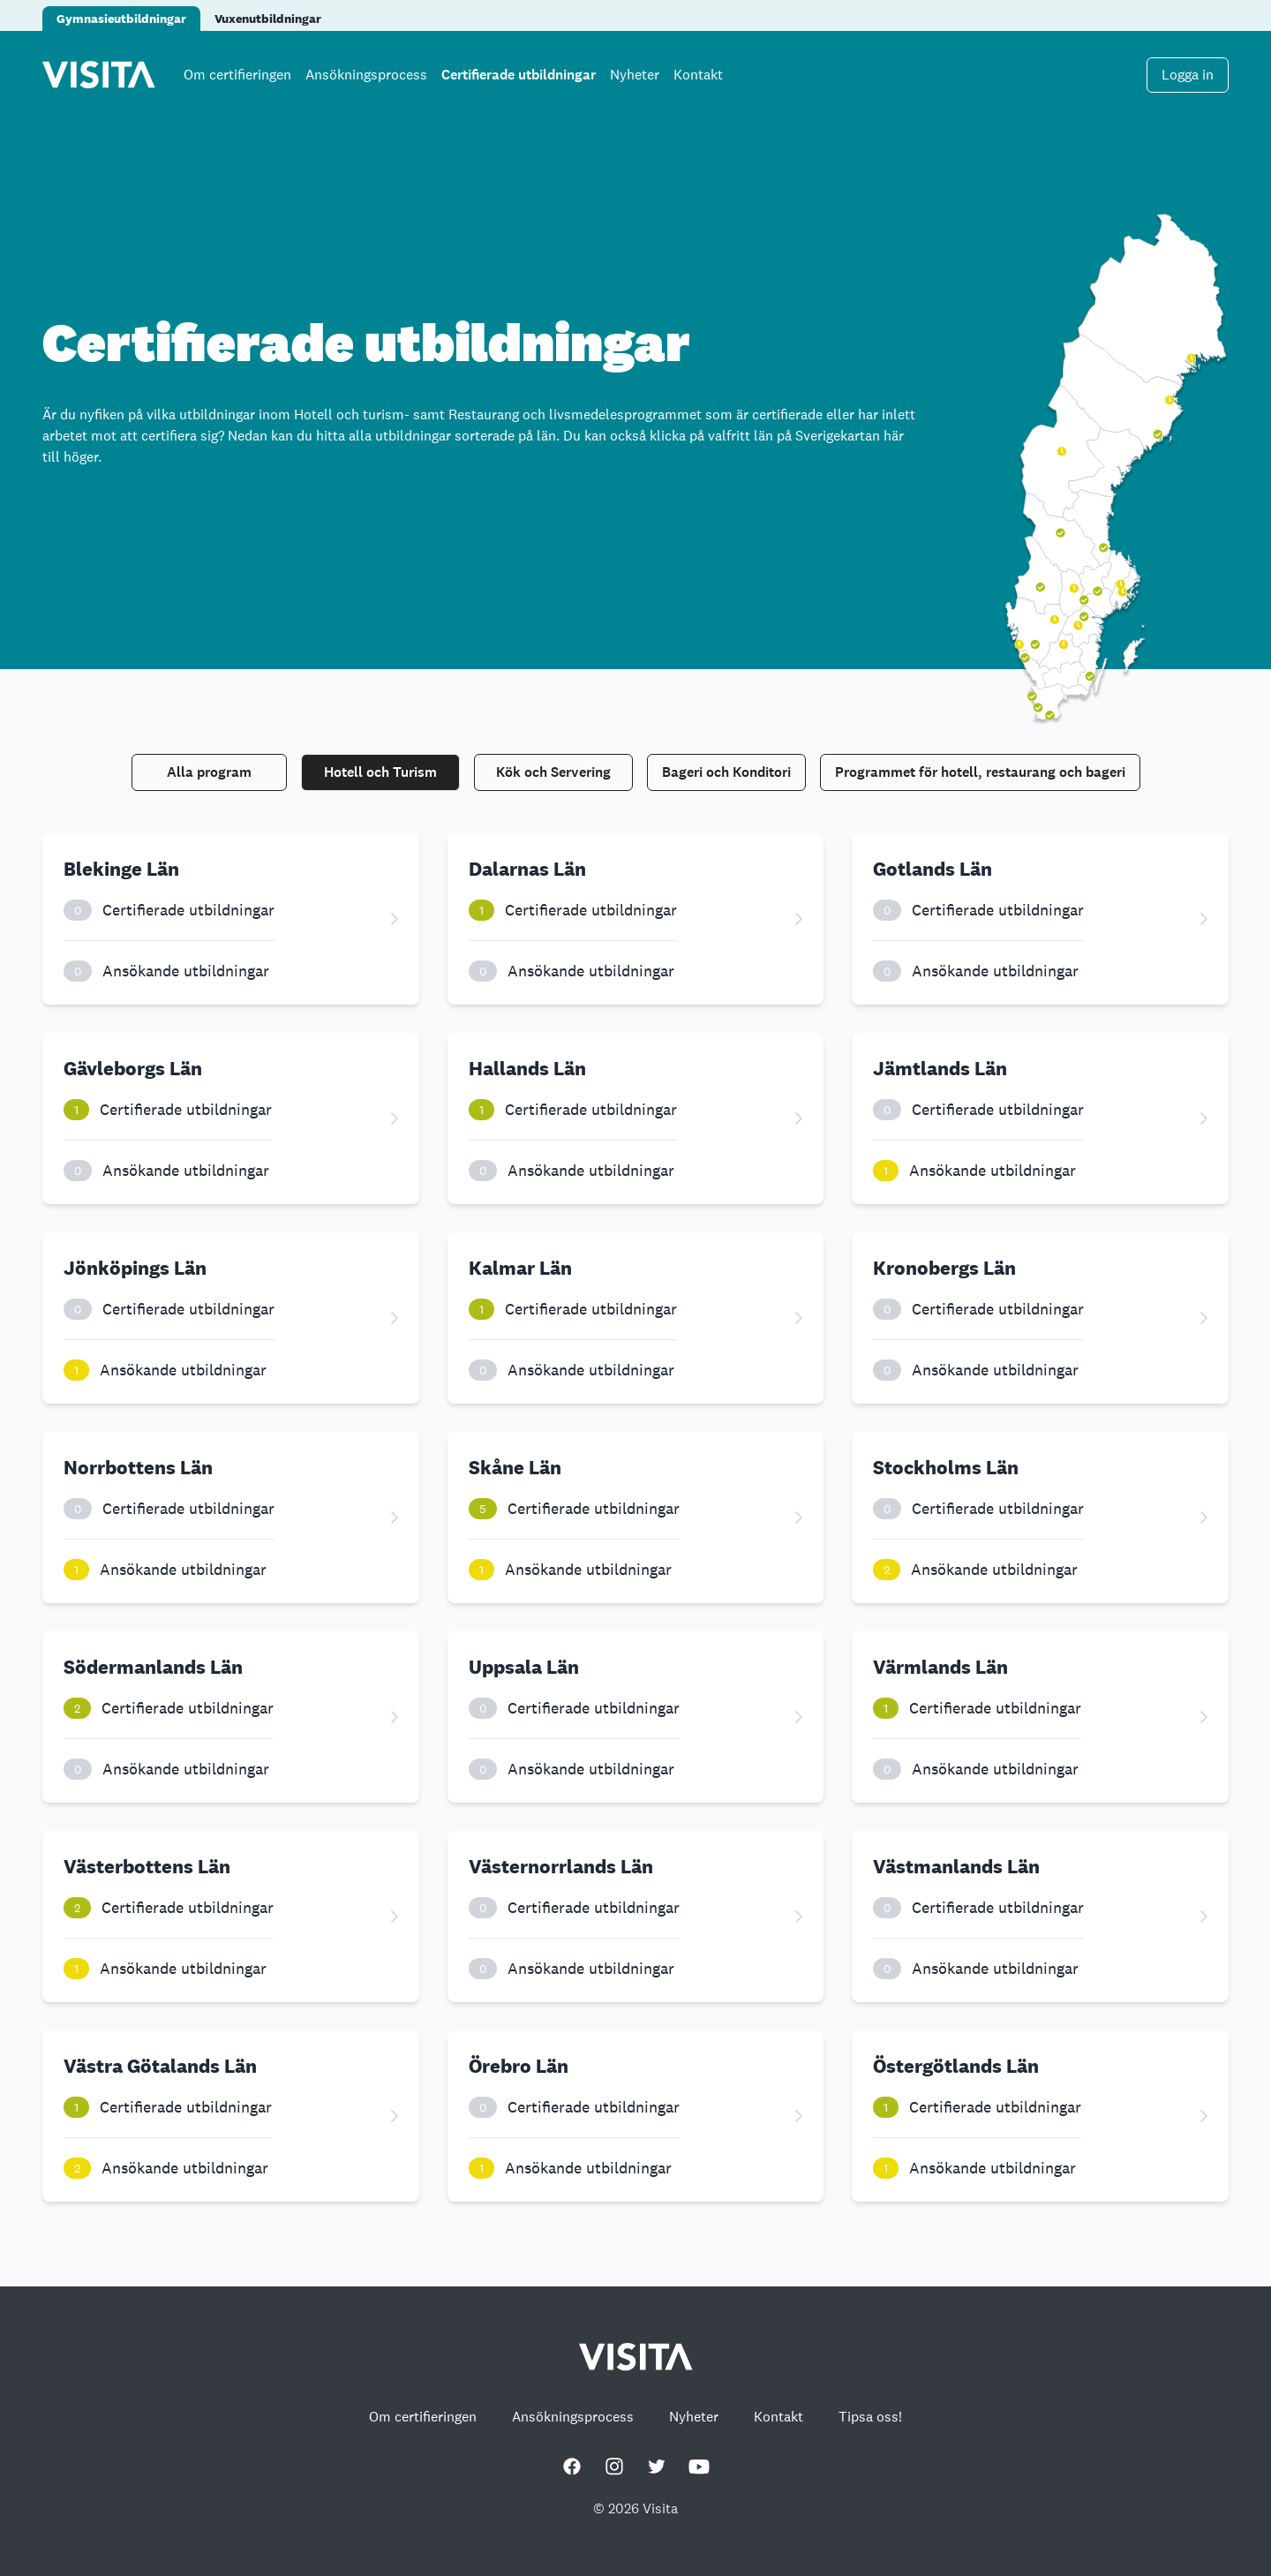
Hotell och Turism (380, 772)
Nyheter (634, 74)
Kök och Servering (553, 772)
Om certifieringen (237, 74)
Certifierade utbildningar (518, 74)
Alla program (209, 772)
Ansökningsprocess (366, 74)
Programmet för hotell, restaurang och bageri (980, 772)
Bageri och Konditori (726, 772)
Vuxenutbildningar (267, 18)
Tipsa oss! (870, 2416)
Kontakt (698, 74)
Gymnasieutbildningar (121, 18)
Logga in (1188, 74)
